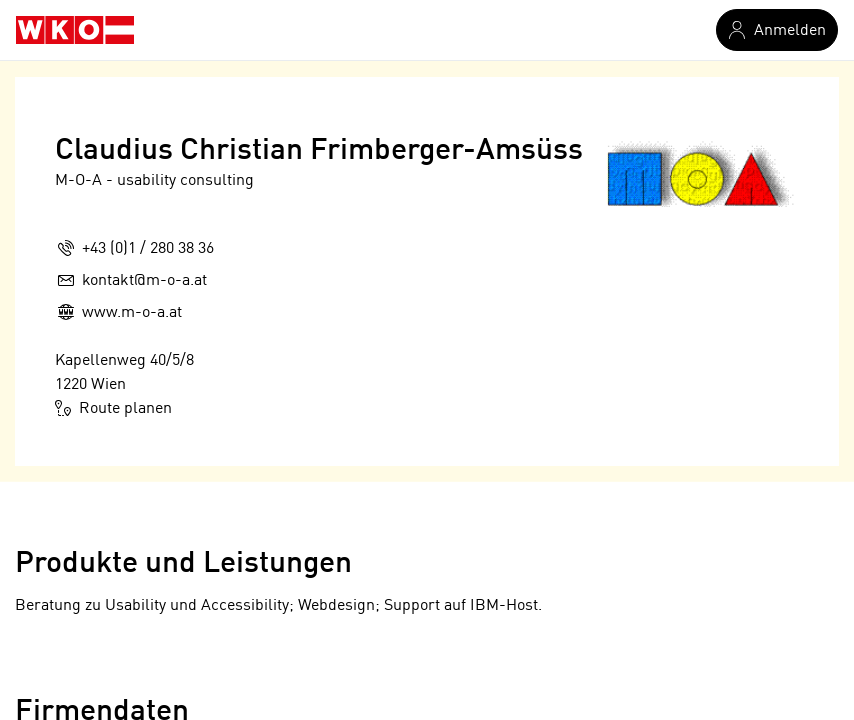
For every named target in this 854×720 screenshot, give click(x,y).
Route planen (113, 408)
